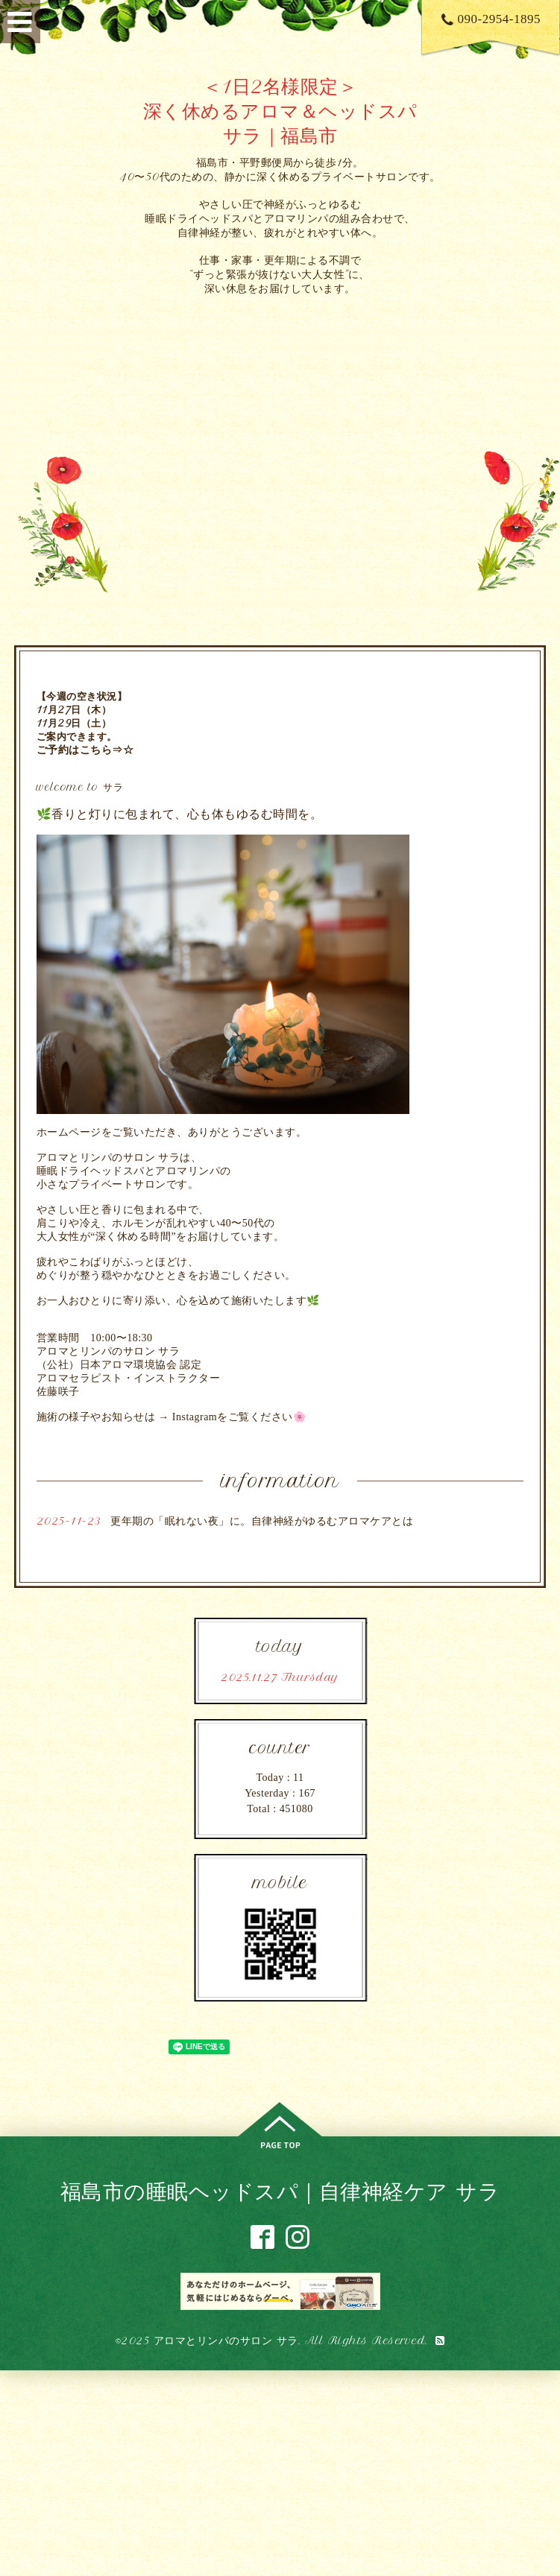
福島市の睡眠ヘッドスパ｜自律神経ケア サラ (280, 2191)
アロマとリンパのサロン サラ (226, 2340)
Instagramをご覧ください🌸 (239, 1417)
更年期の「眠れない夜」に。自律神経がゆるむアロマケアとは (261, 1521)
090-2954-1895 (491, 19)
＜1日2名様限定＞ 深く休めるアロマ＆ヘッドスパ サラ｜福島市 (280, 111)
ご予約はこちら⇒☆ (85, 750)
